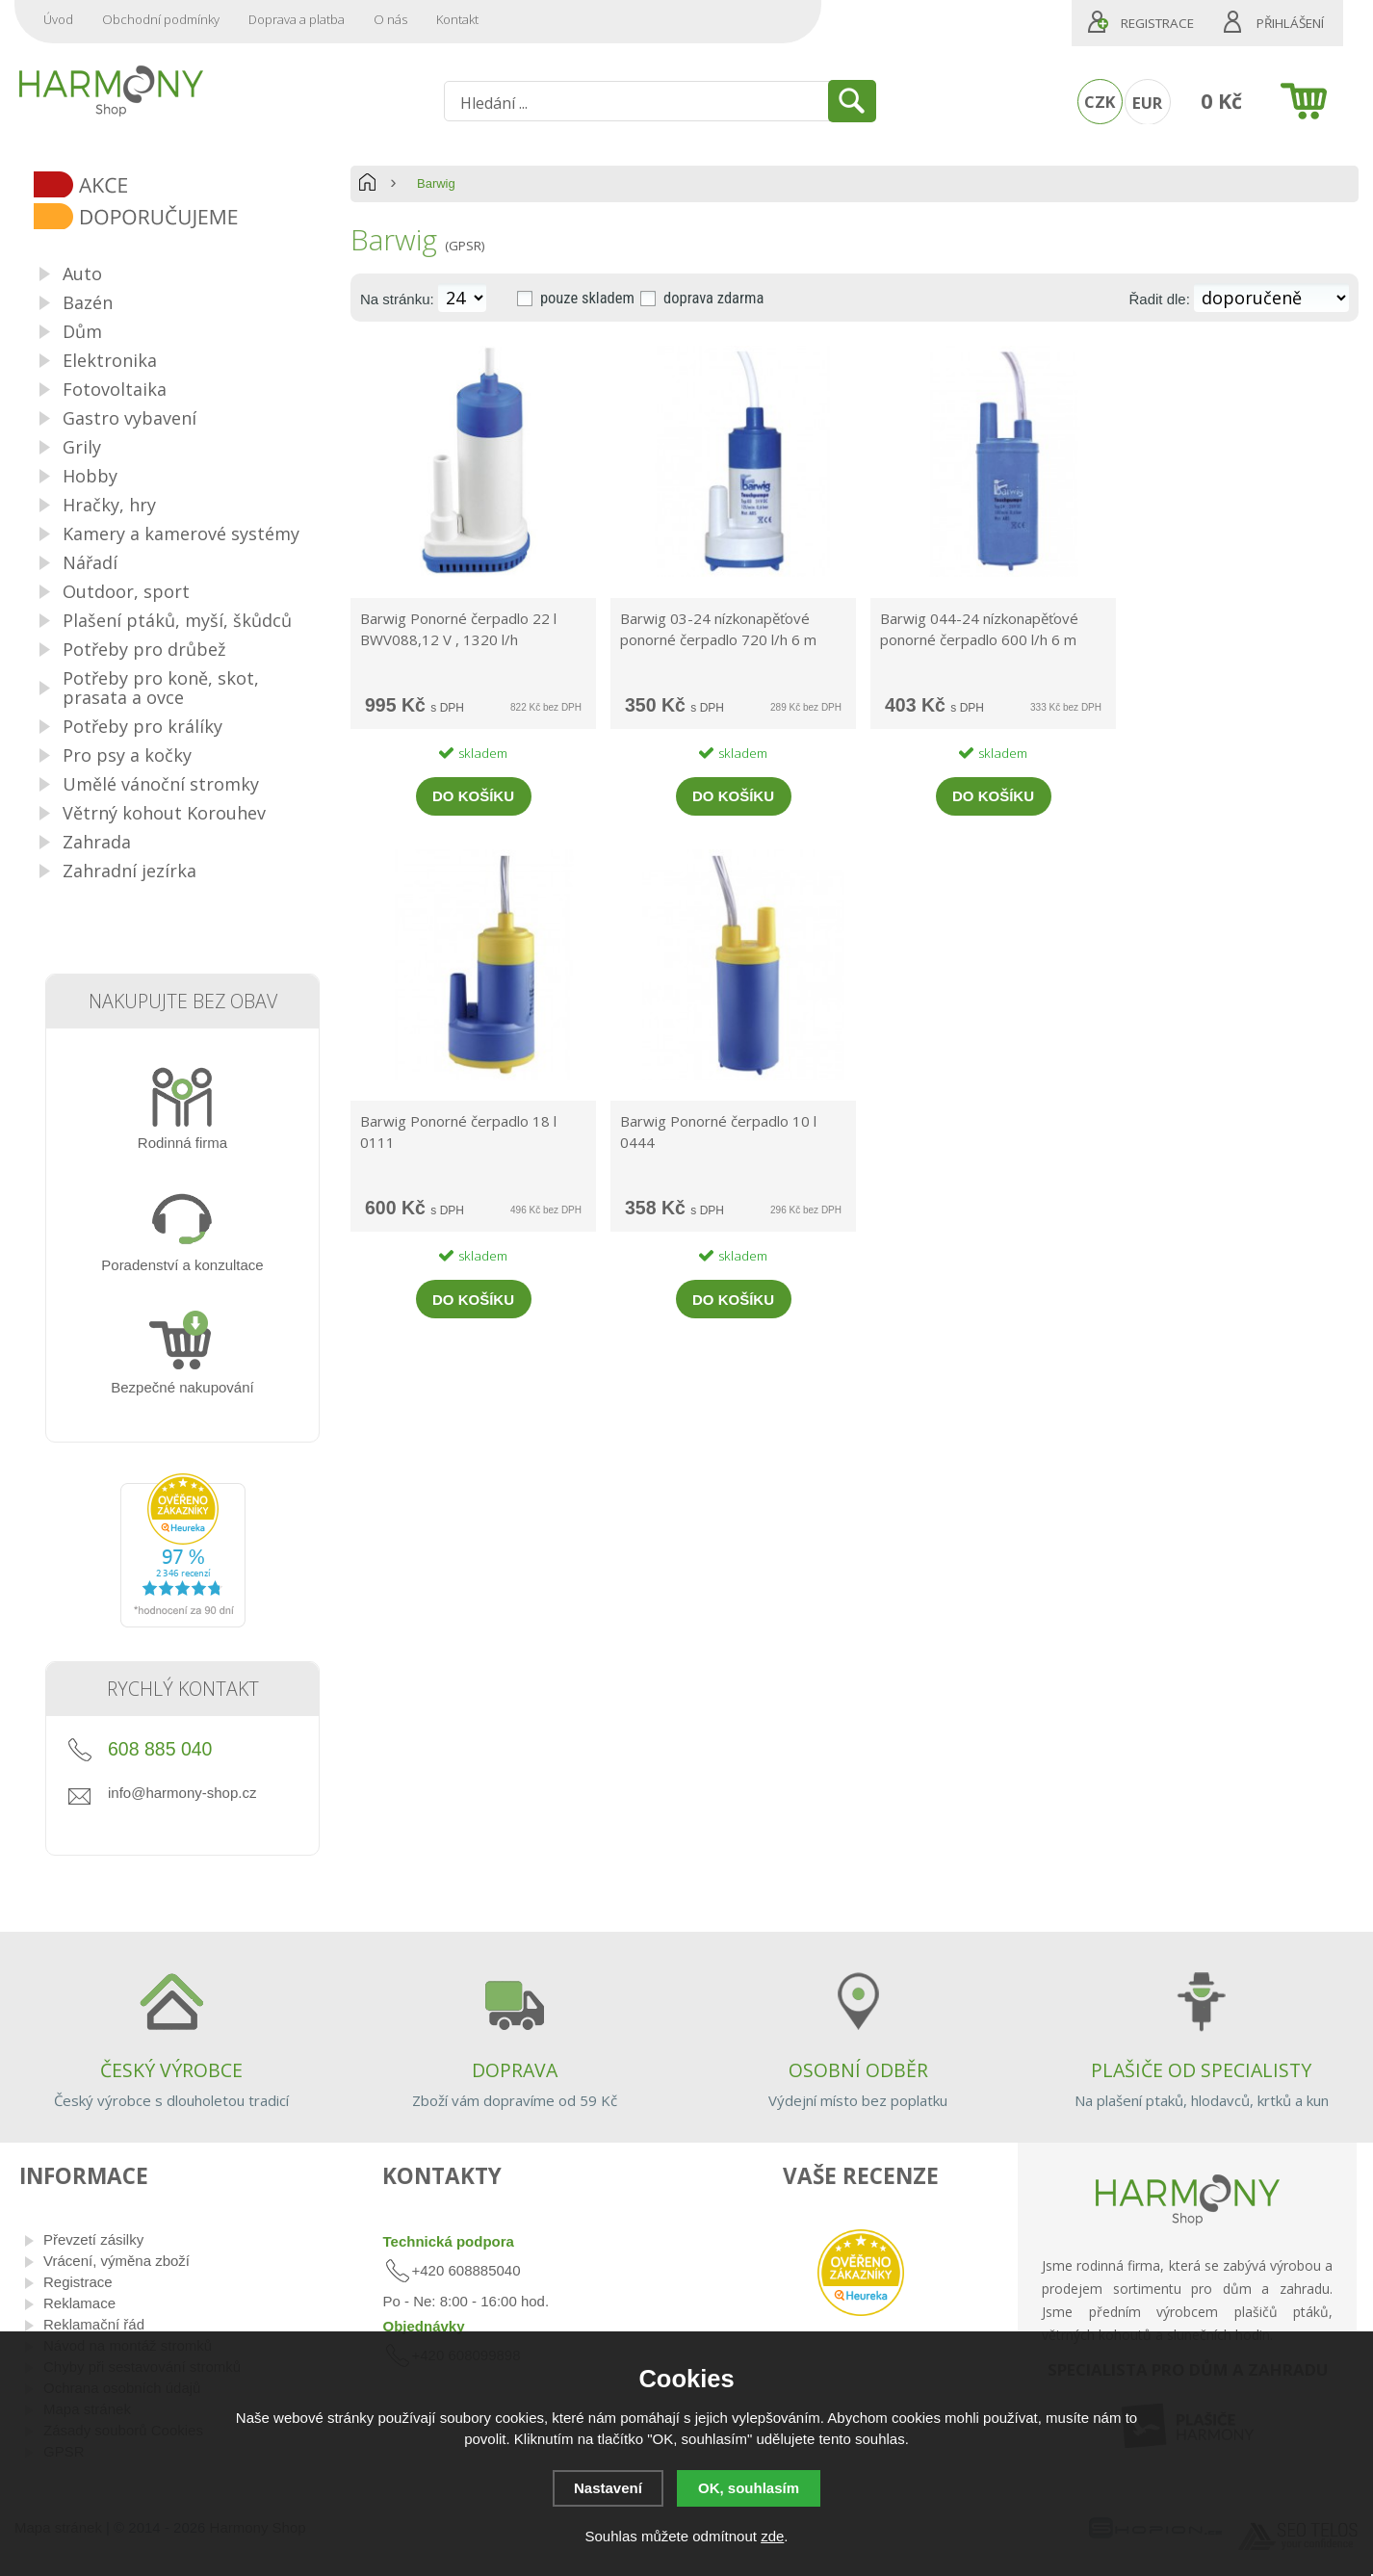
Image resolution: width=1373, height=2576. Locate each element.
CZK (1099, 102)
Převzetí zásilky (93, 2239)
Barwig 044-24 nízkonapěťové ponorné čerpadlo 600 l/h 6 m (979, 629)
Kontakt (457, 19)
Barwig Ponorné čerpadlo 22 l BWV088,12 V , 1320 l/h (458, 629)
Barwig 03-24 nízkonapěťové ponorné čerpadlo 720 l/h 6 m (718, 629)
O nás (390, 19)
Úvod (58, 19)
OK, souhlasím (748, 2488)
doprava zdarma (713, 298)
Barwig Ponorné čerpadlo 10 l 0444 (718, 1131)
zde (772, 2536)
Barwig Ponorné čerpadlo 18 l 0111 (458, 1131)
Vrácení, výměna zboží (116, 2260)
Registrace (1157, 23)
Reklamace (79, 2303)
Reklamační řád (93, 2324)
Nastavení (608, 2488)
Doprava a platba (296, 19)
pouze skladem (587, 298)
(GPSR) (464, 245)
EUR (1147, 102)
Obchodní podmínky (161, 19)
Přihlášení (1290, 23)
